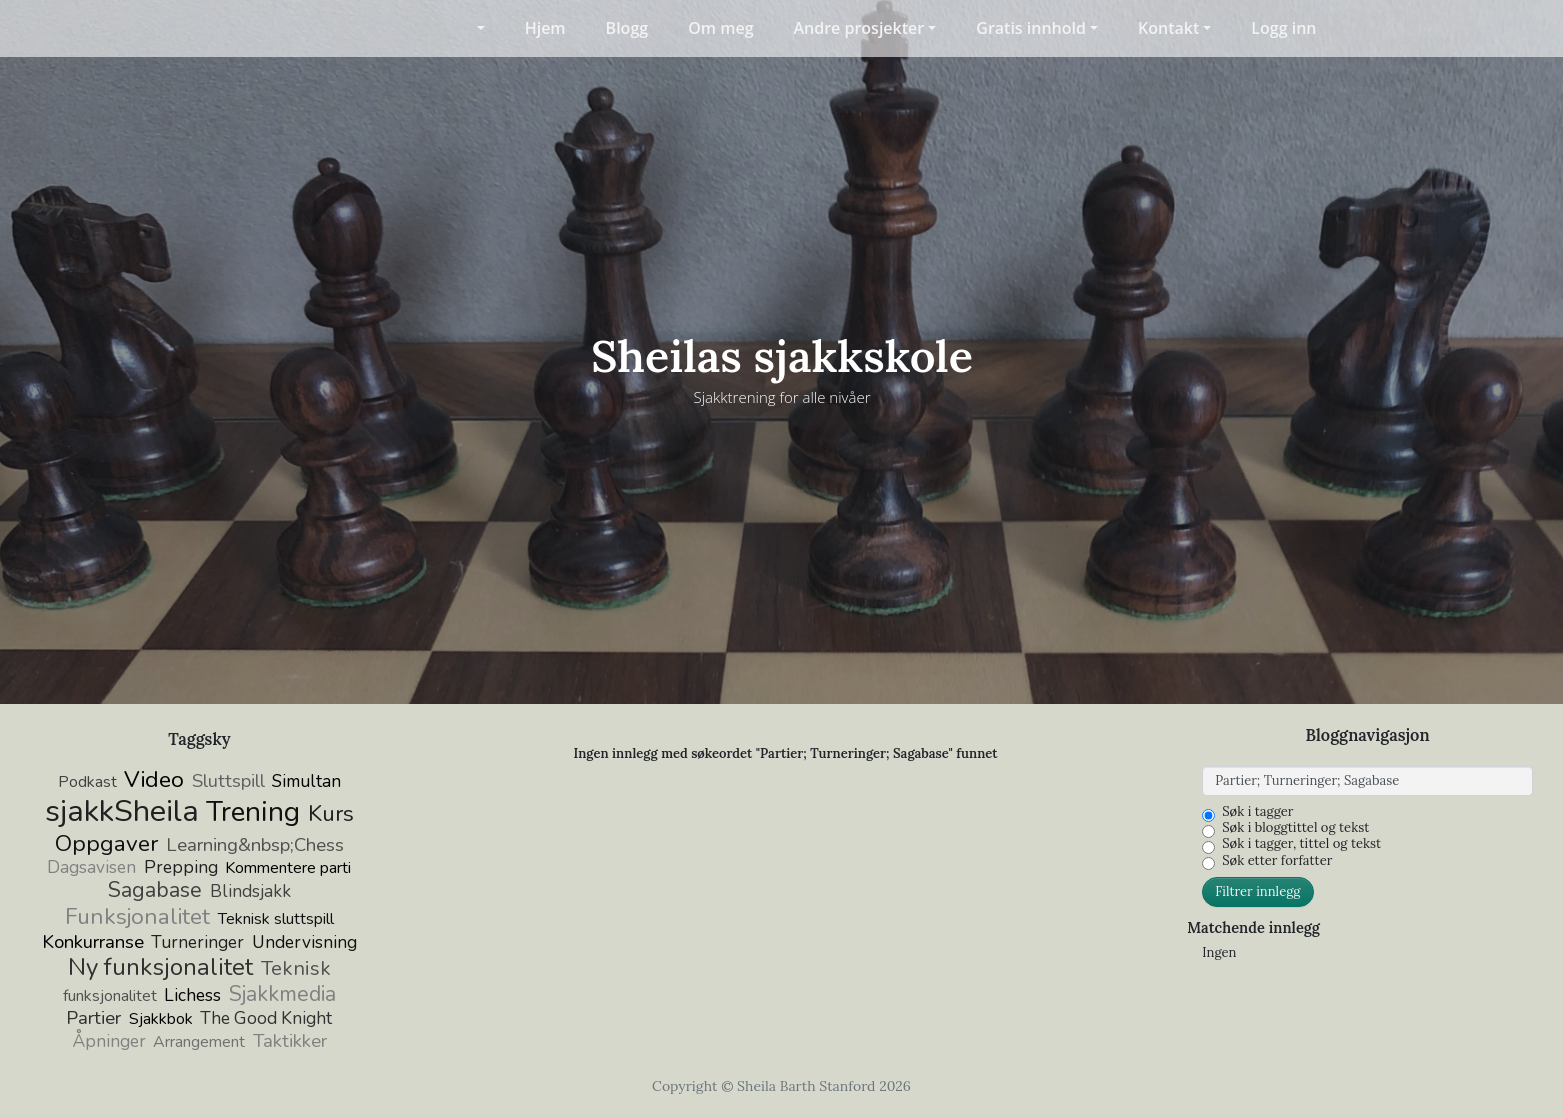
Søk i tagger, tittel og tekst (1301, 844)
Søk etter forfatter (1277, 861)
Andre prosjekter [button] (859, 28)
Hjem (545, 28)
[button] (467, 28)
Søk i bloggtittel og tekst (1295, 828)
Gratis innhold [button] (1031, 28)
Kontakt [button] (1168, 28)
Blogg (627, 28)
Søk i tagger (1257, 812)
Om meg (720, 28)
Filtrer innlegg (1257, 891)
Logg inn (1283, 28)
